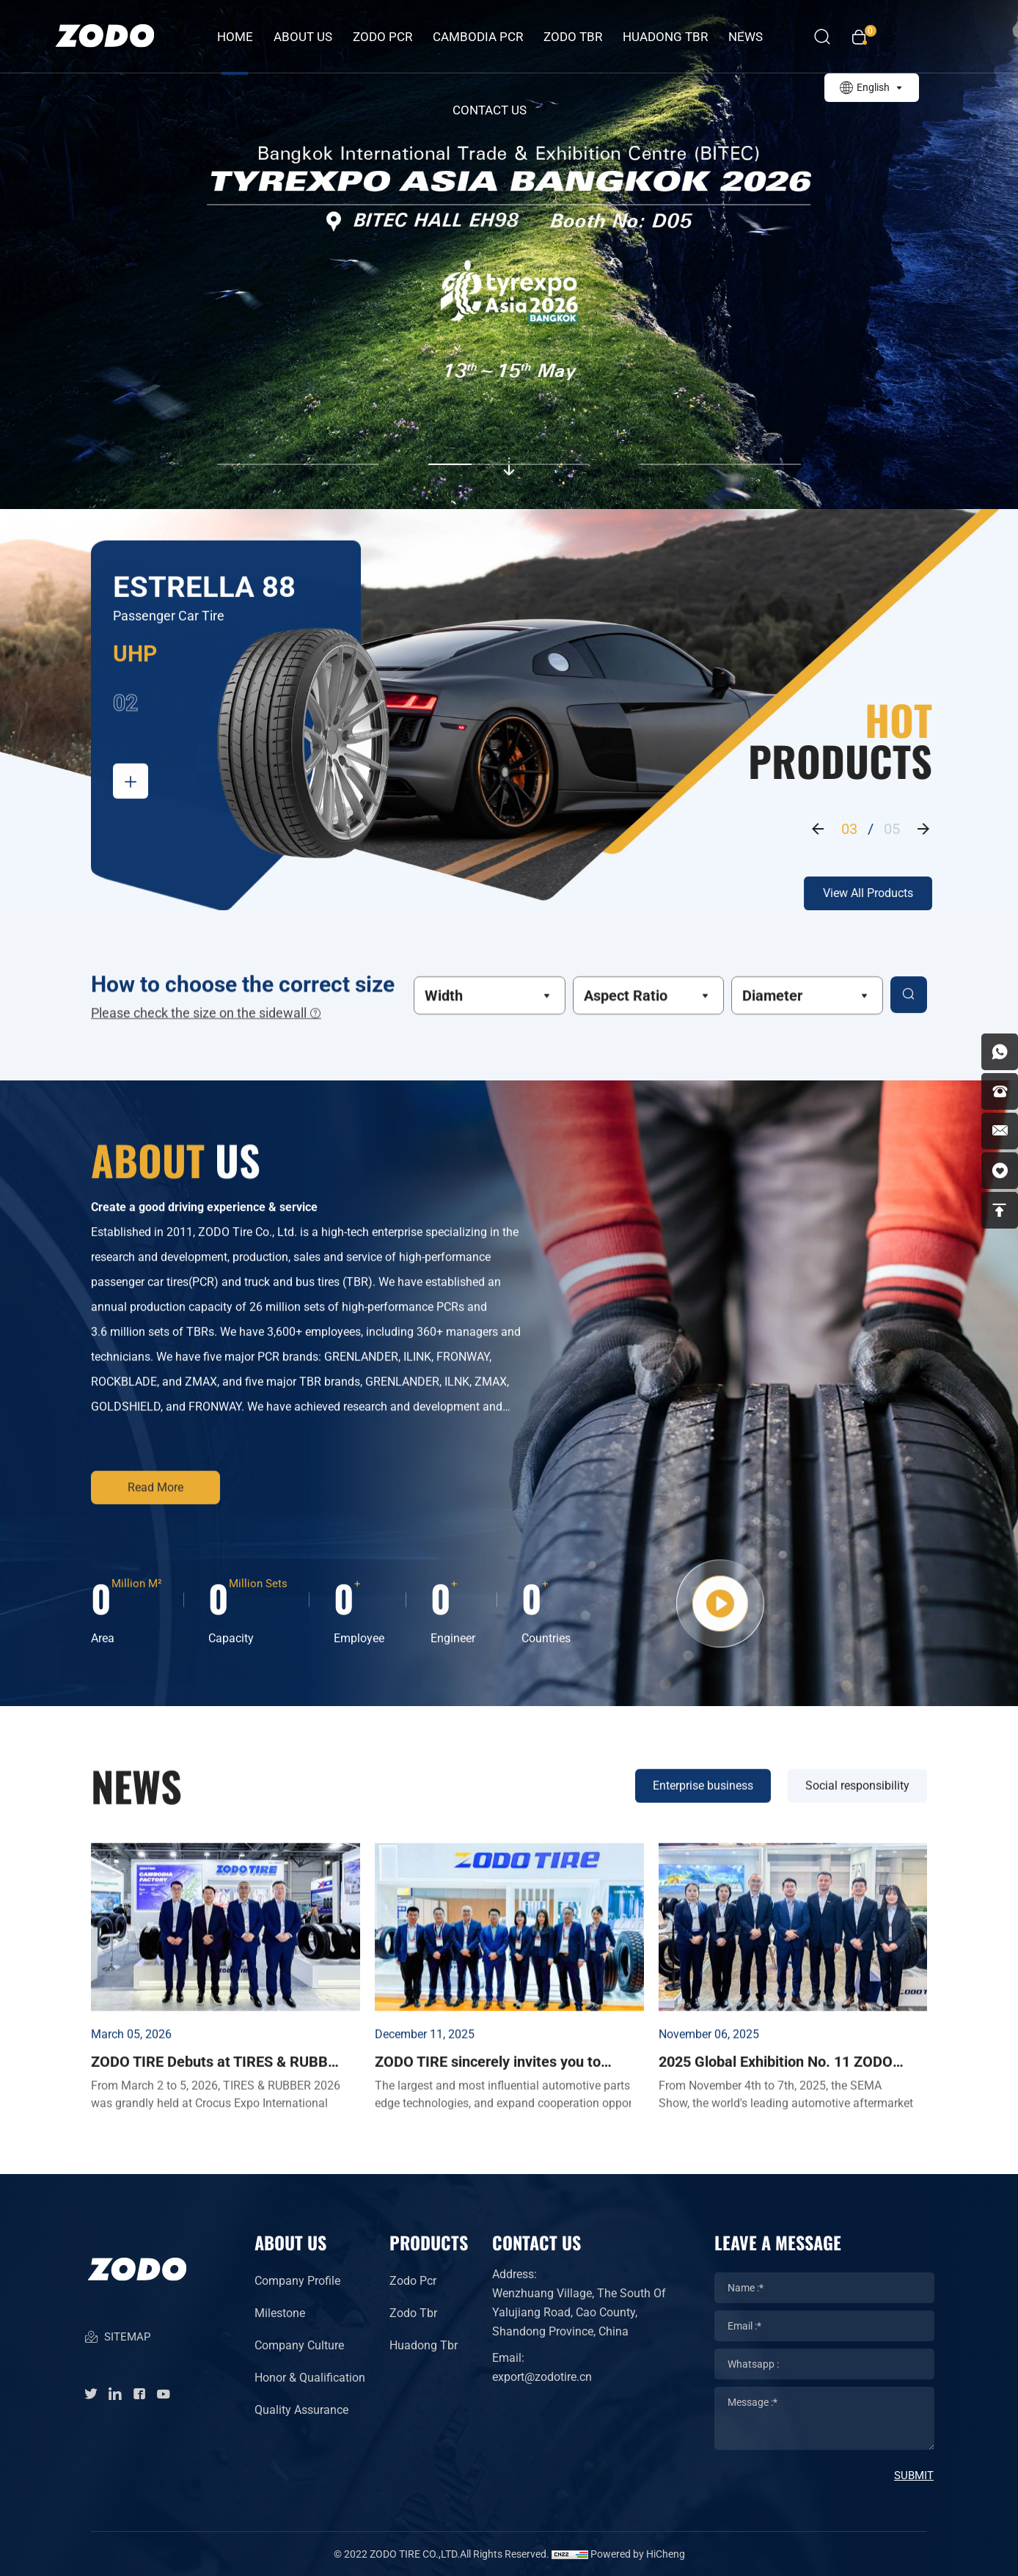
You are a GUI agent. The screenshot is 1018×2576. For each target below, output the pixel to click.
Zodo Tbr (413, 2313)
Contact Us (490, 110)
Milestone (279, 2313)
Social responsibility (857, 1836)
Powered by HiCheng (637, 2554)
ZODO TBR (572, 36)
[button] (297, 446)
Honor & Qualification (309, 2378)
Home (235, 36)
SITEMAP (117, 2338)
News (745, 36)
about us (303, 36)
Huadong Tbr (423, 2345)
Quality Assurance (301, 2410)
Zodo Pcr (412, 2281)
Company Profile (297, 2281)
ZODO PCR (382, 36)
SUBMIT (914, 2475)
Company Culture (299, 2345)
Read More (155, 1492)
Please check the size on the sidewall (206, 1020)
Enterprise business (703, 1836)
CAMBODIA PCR (478, 36)
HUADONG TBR (665, 36)
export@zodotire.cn (542, 2377)
